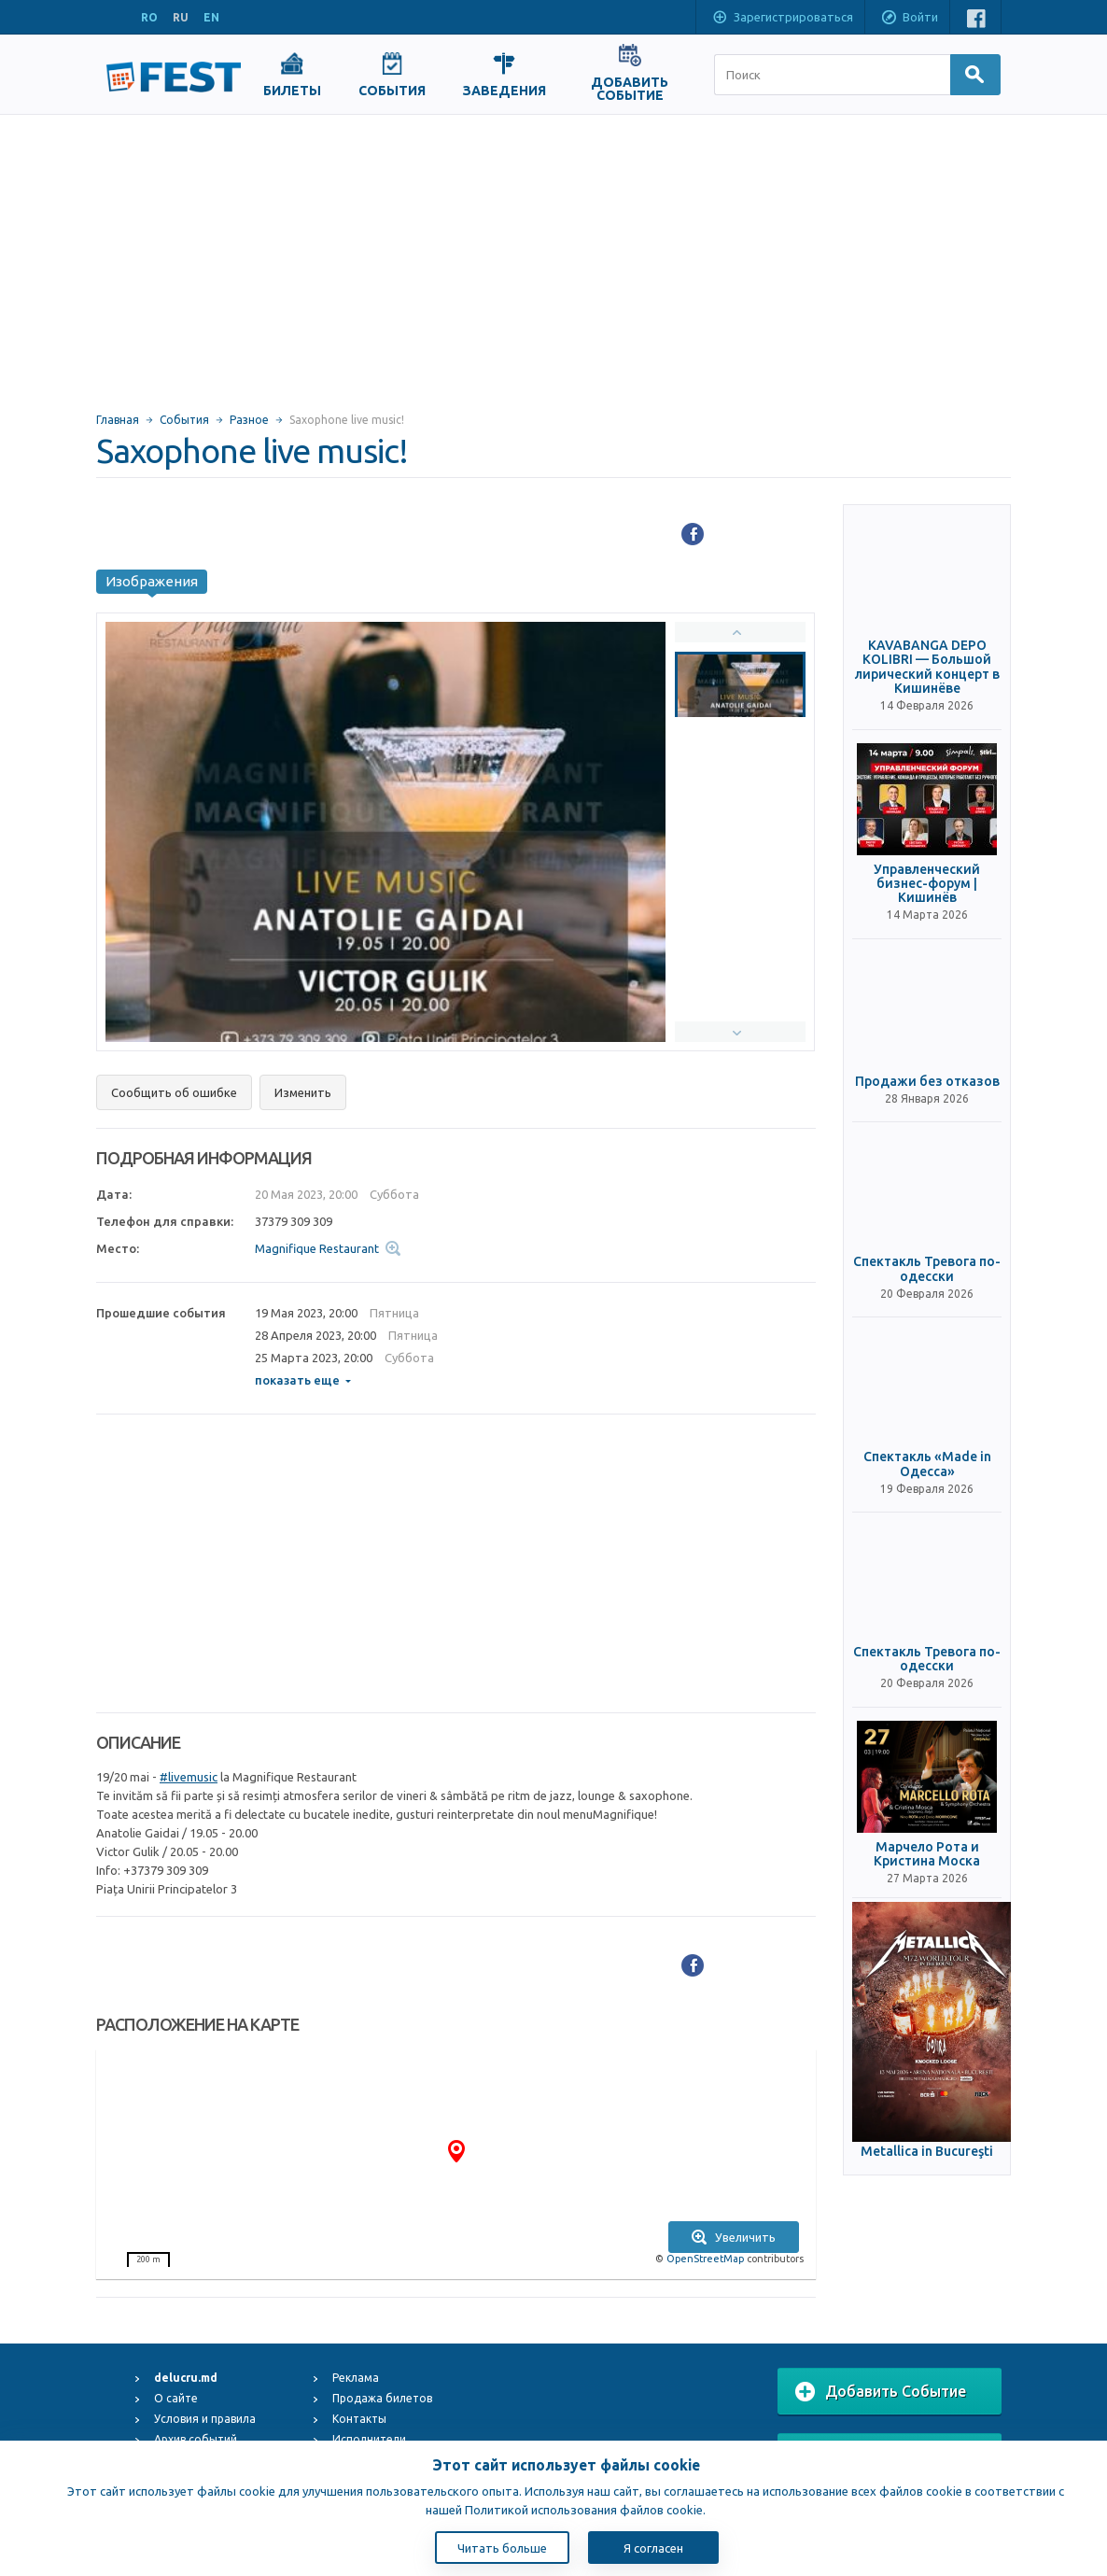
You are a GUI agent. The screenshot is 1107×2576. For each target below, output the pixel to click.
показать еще (303, 1380)
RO (149, 17)
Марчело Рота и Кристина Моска (927, 1854)
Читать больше (502, 2548)
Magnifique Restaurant (317, 1248)
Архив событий (195, 2439)
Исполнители (369, 2439)
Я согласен (653, 2548)
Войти (909, 18)
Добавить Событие (880, 2392)
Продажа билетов (382, 2398)
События (184, 420)
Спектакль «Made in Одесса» (927, 1464)
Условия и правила (205, 2419)
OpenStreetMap (705, 2258)
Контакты (359, 2419)
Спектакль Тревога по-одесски (927, 1269)
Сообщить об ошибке (174, 1092)
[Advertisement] (553, 255)
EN (211, 17)
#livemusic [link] (188, 1776)
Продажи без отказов (927, 1082)
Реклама (355, 2378)
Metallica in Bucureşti (927, 2152)
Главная (117, 420)
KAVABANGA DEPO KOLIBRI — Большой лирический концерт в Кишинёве (927, 667)
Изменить (302, 1092)
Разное (249, 420)
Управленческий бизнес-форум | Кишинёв (927, 884)
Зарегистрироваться (782, 18)
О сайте (176, 2398)
